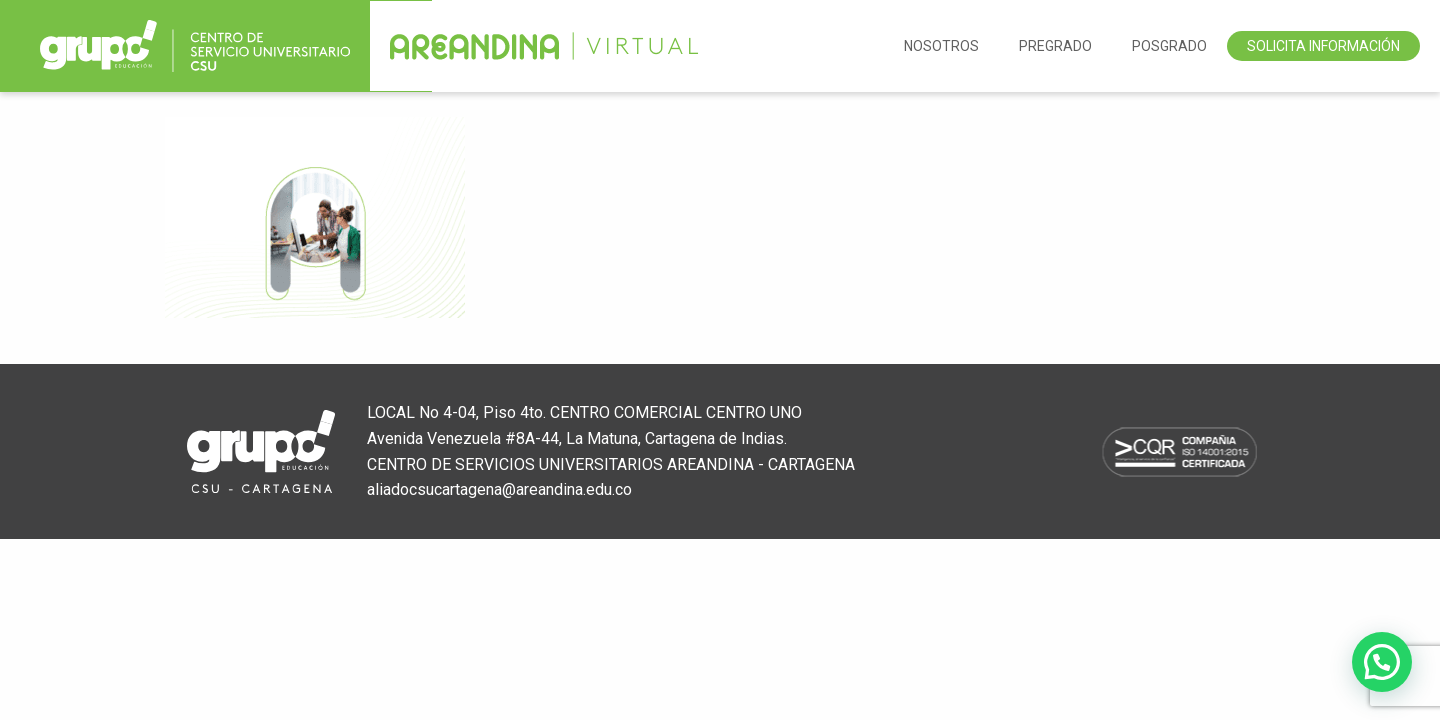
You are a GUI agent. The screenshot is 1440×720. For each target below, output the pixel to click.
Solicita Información (1323, 46)
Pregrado (1055, 46)
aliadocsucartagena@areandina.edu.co (499, 489)
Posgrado (1169, 46)
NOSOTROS (941, 46)
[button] (1382, 662)
